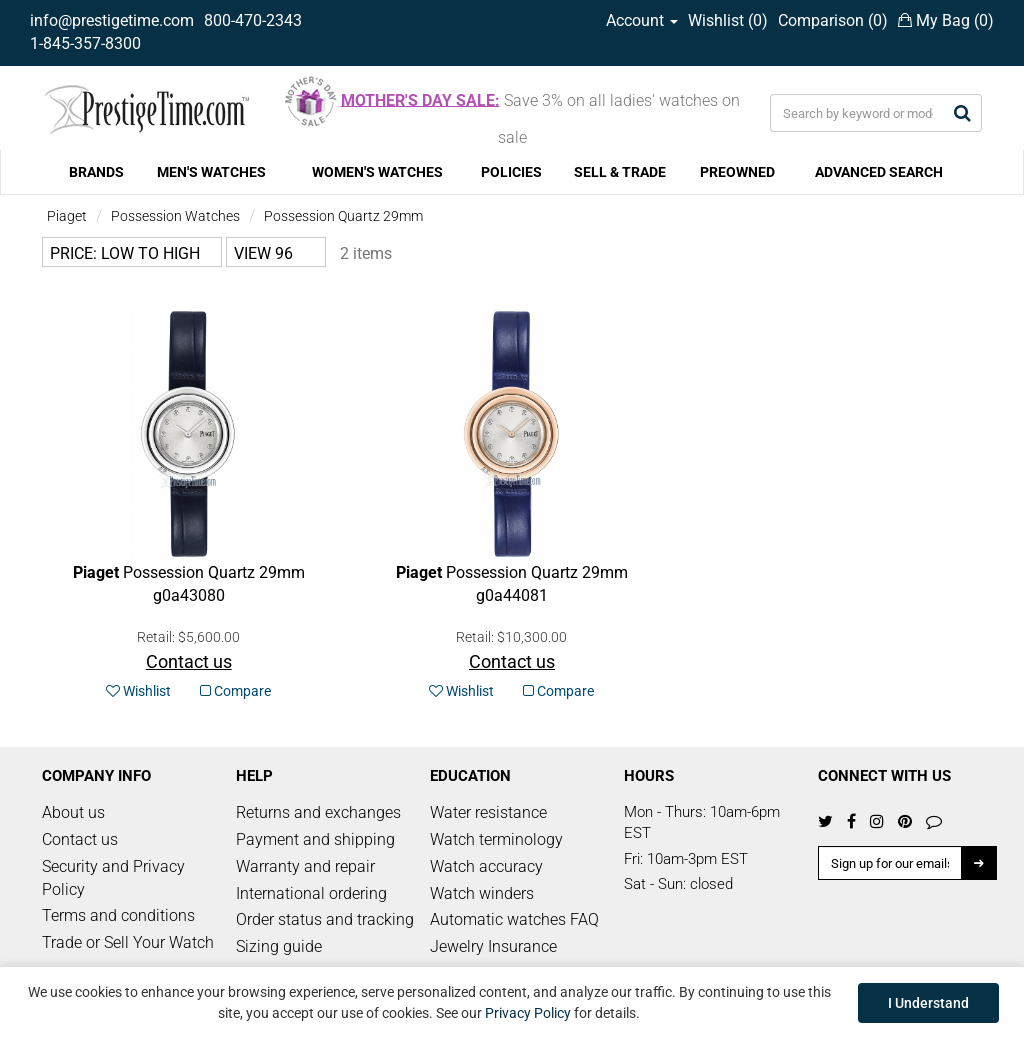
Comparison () (833, 20)
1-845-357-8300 (85, 43)
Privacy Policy (528, 1013)
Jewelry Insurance (493, 946)
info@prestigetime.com (112, 20)
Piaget (67, 216)
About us (73, 812)
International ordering (311, 893)
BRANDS (96, 172)
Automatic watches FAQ (514, 919)
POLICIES (511, 172)
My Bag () (946, 20)
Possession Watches (175, 216)
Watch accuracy (486, 866)
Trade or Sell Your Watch (128, 942)
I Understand (928, 1003)
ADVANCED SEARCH (879, 172)
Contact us (80, 839)
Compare (235, 691)
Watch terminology (496, 839)
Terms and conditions (118, 915)
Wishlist (138, 691)
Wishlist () (728, 20)
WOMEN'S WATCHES (377, 172)
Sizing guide (279, 946)
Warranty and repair (305, 866)
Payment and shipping (315, 839)
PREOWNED (737, 172)
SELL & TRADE (620, 172)
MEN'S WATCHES (211, 172)
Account (642, 20)
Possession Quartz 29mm (343, 216)
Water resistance (488, 812)
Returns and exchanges (318, 812)
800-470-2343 (253, 20)
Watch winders (482, 893)
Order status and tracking (325, 919)
